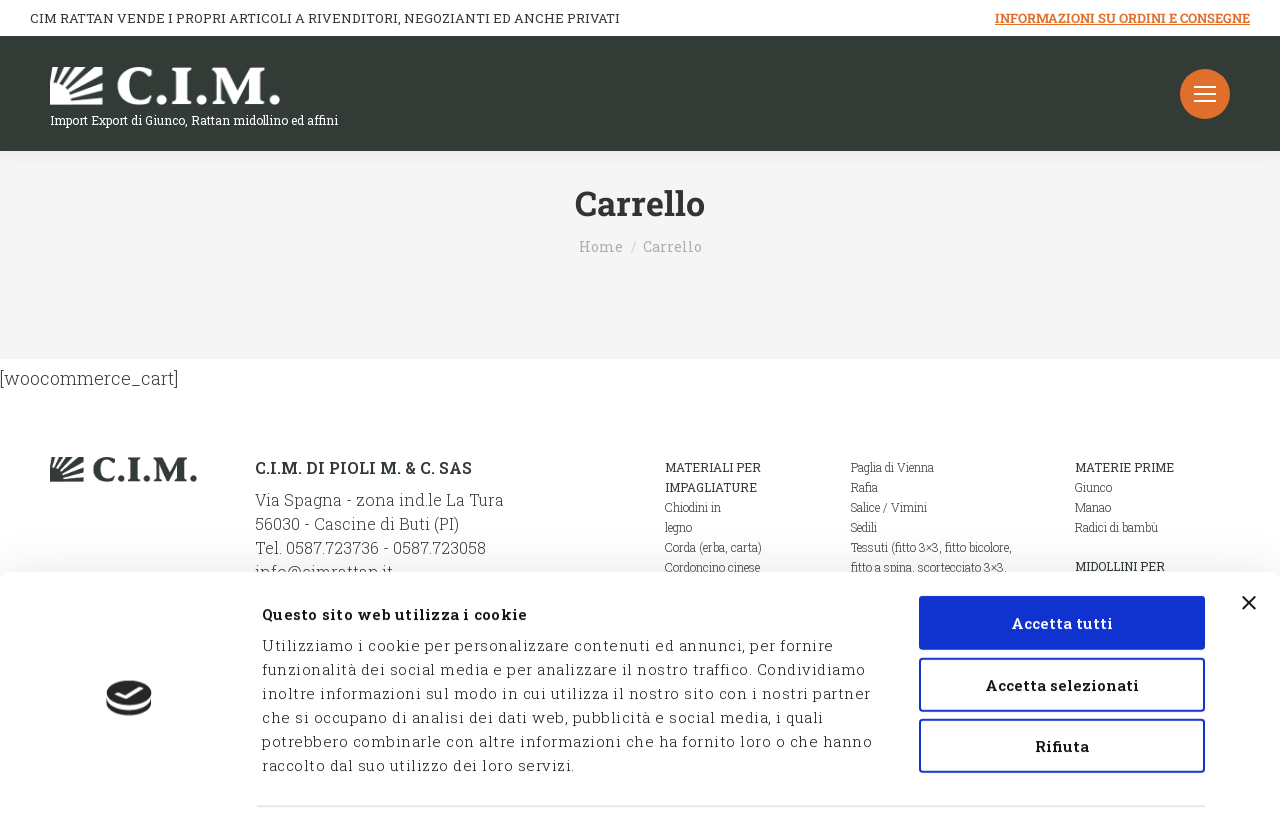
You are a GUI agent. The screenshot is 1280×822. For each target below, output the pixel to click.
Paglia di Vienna (892, 467)
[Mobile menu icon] (1205, 94)
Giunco (1093, 487)
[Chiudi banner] (1249, 540)
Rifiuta (1062, 683)
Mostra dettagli (1068, 783)
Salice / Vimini (889, 507)
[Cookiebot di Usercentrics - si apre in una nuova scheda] (129, 783)
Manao (1093, 507)
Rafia (864, 487)
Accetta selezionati (1062, 622)
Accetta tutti (1062, 560)
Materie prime (1124, 467)
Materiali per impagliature (713, 477)
